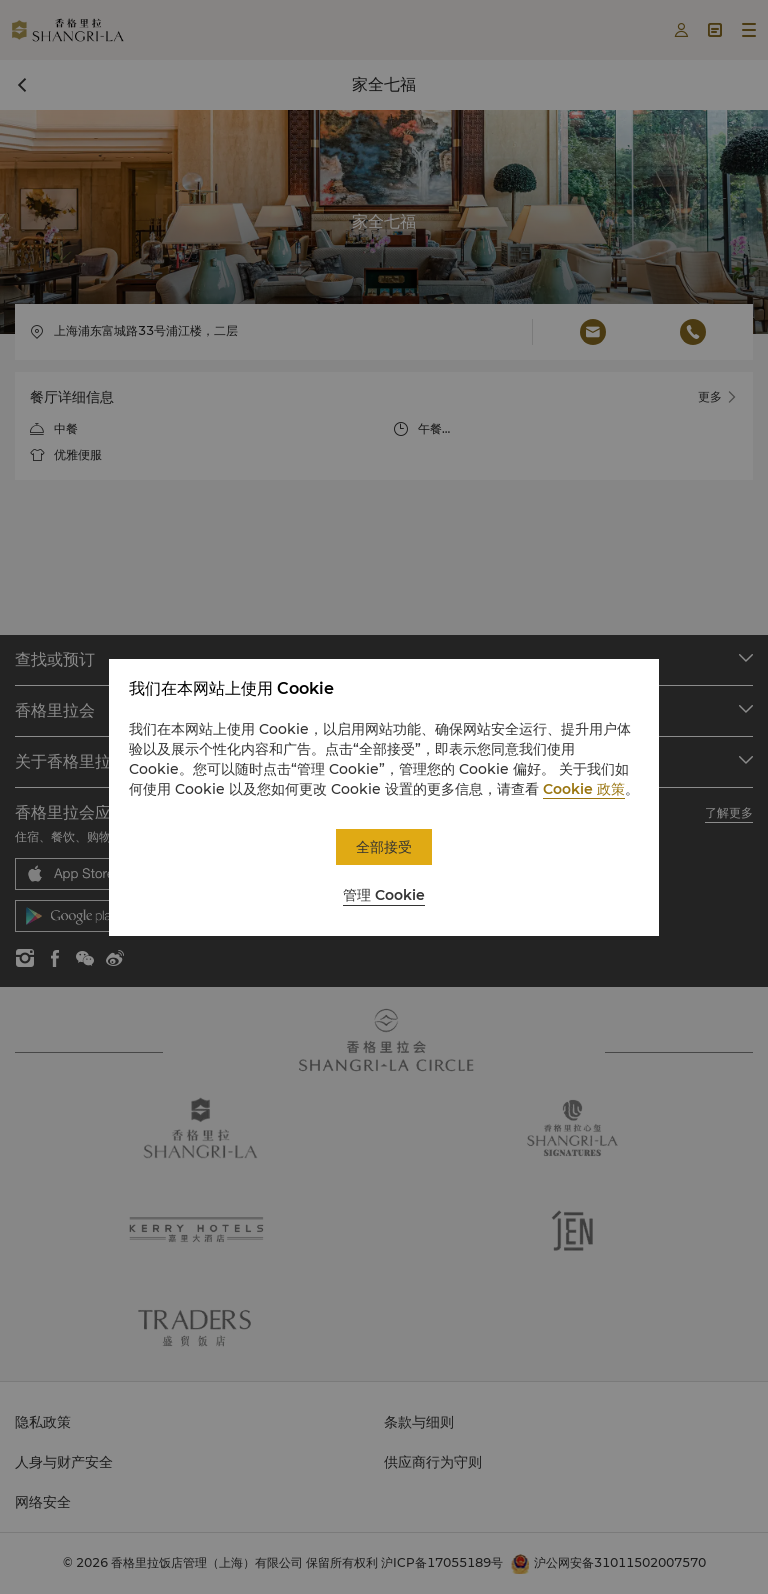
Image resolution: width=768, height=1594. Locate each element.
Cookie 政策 (584, 789)
